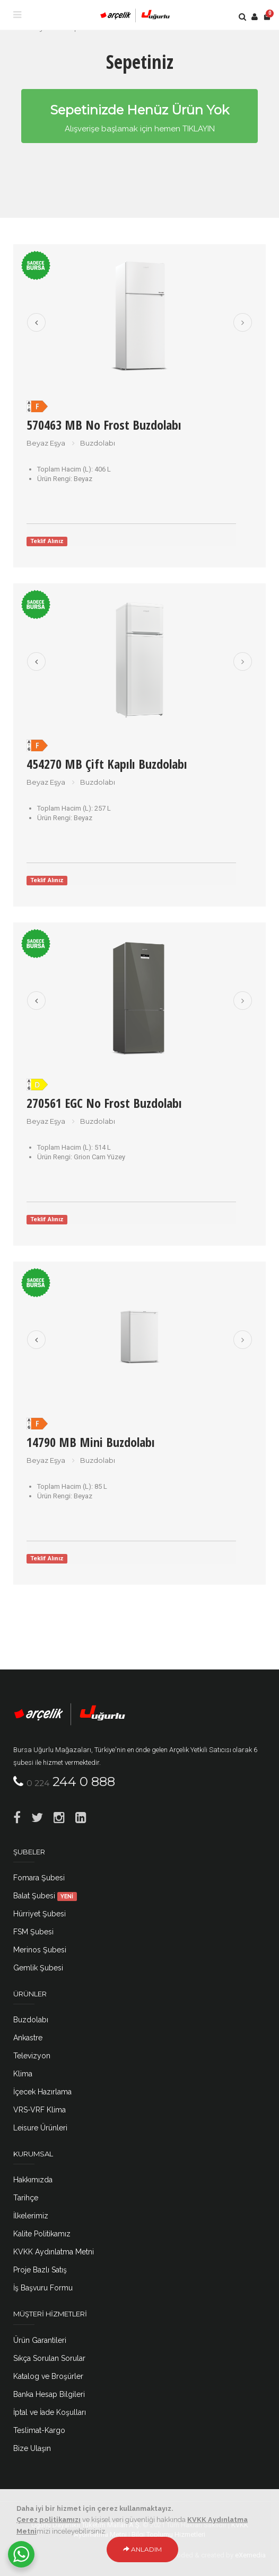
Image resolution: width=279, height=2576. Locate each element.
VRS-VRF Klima (39, 2110)
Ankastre (27, 2037)
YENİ (66, 1896)
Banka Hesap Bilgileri (49, 2394)
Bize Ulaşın (32, 2448)
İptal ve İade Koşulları (49, 2412)
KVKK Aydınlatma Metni (53, 2252)
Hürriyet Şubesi (39, 1913)
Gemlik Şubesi (38, 1968)
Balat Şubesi (45, 1895)
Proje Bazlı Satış (40, 2270)
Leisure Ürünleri (40, 2128)
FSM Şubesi (33, 1931)
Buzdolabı (30, 2019)
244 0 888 (71, 1781)
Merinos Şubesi (39, 1950)
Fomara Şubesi (39, 1877)
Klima (22, 2073)
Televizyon (31, 2055)
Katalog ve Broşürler (48, 2376)
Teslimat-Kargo (39, 2430)
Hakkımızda (33, 2179)
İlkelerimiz (30, 2215)
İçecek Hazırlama (42, 2092)
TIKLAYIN (198, 129)
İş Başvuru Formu (43, 2288)
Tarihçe (25, 2197)
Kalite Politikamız (42, 2233)
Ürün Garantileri (39, 2340)
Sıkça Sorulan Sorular (49, 2358)
